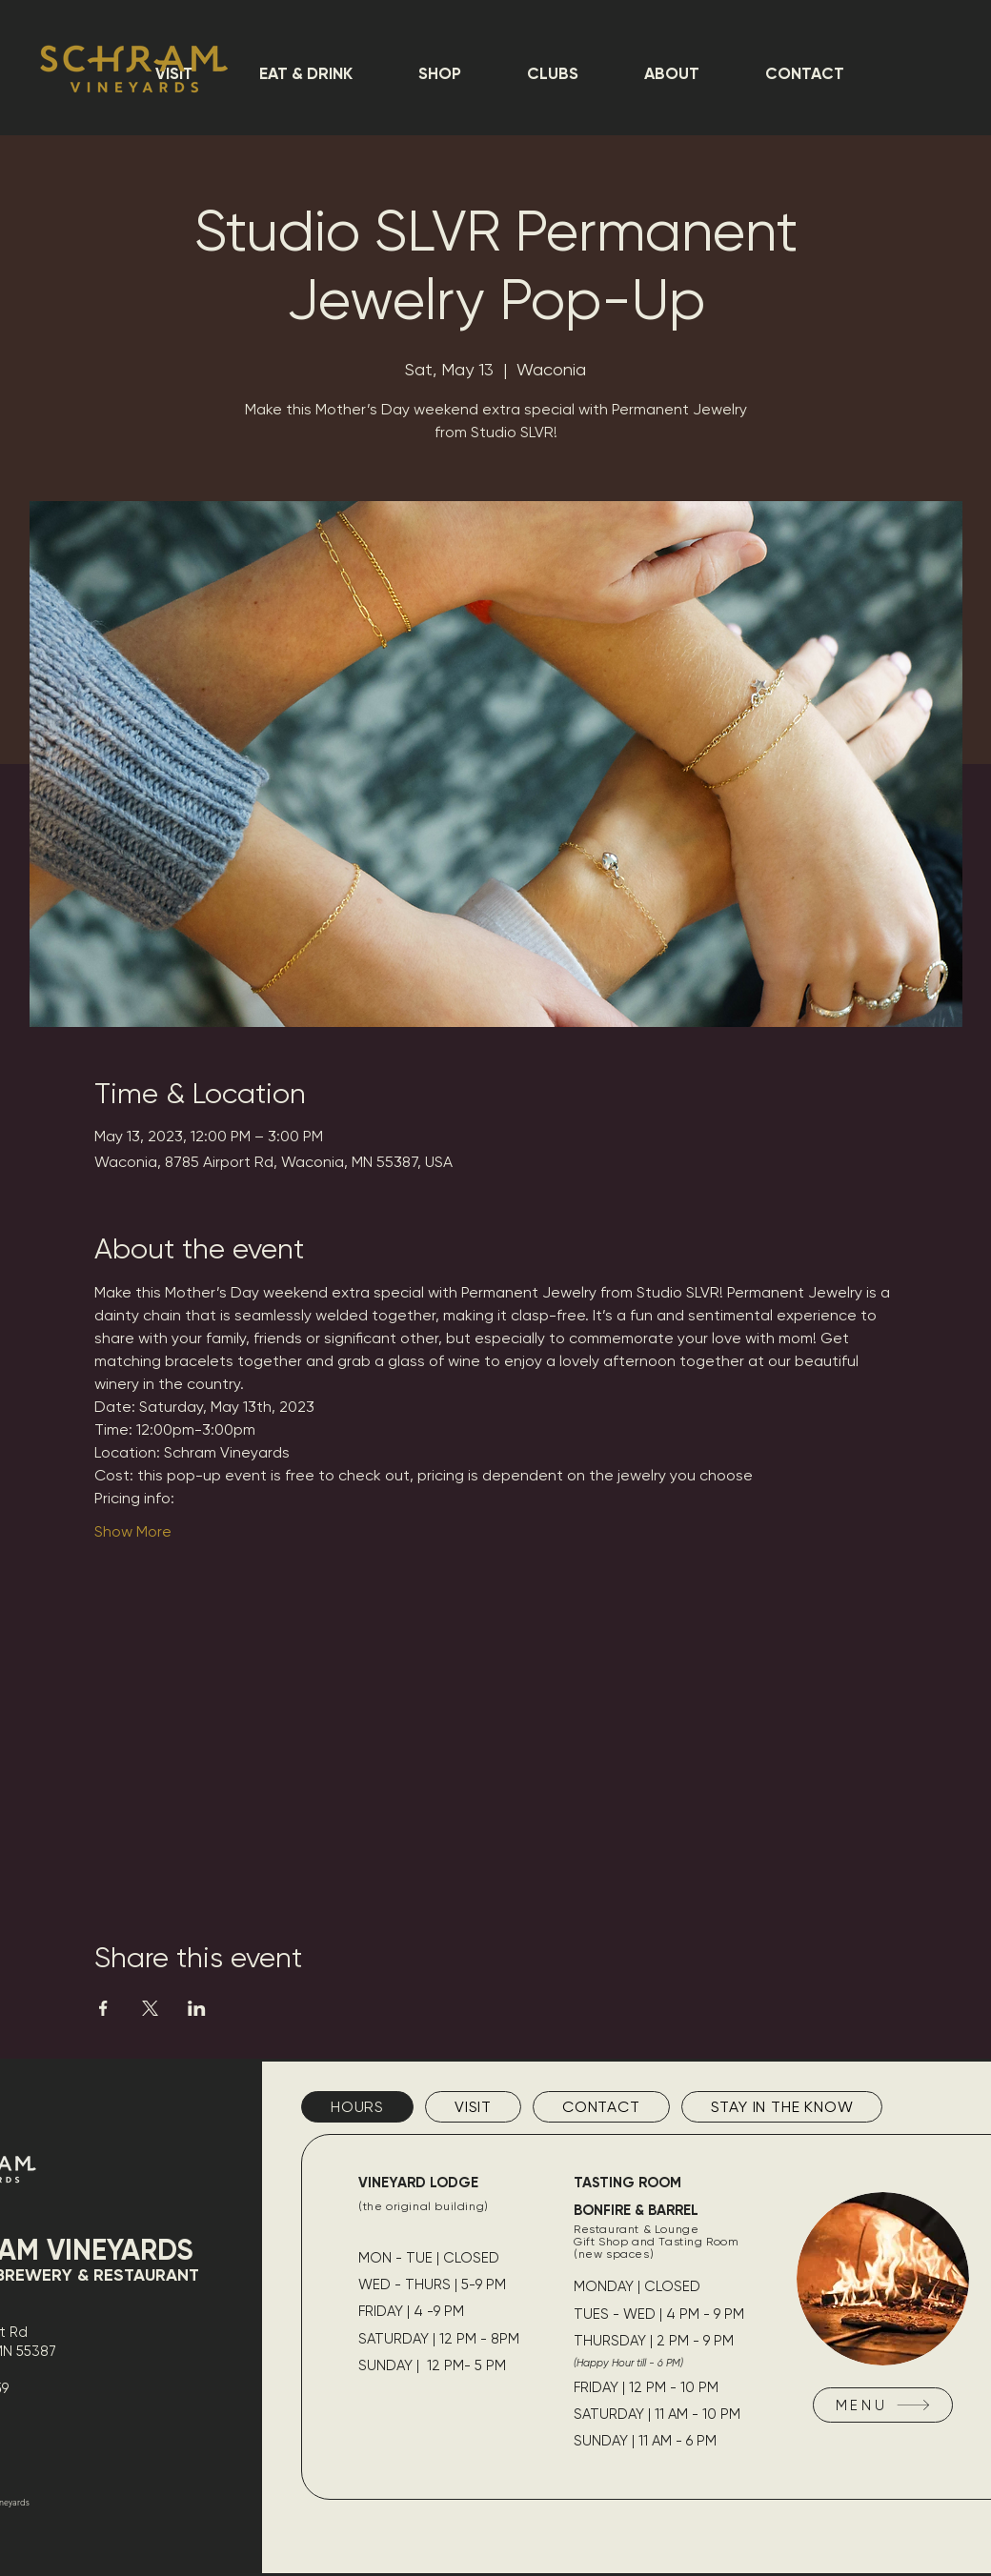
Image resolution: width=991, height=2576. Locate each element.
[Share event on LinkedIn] (197, 2008)
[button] (305, 73)
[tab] (357, 2107)
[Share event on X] (150, 2008)
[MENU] (883, 2405)
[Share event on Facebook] (103, 2008)
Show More (133, 1531)
